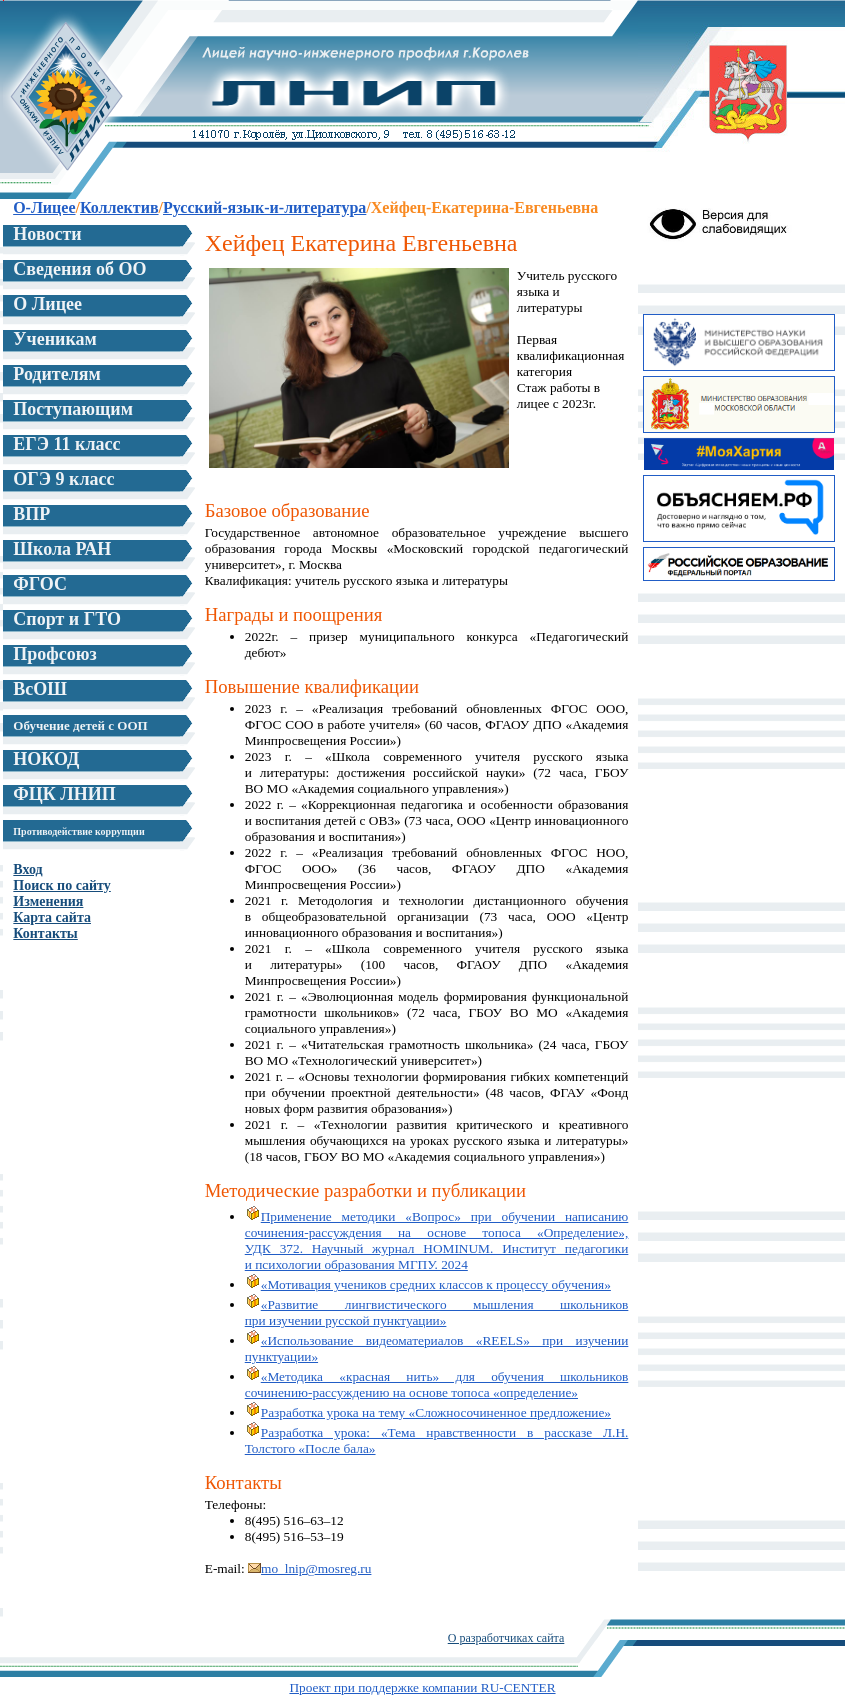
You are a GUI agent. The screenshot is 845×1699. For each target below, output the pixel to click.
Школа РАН (62, 549)
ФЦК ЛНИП (64, 794)
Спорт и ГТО (67, 619)
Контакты (45, 933)
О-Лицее (44, 207)
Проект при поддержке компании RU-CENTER (422, 1687)
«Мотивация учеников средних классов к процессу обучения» (428, 1284)
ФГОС (40, 584)
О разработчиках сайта (506, 1638)
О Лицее (47, 304)
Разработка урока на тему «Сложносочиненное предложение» (428, 1412)
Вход (27, 869)
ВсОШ (40, 689)
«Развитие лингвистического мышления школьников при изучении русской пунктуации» (437, 1312)
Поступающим (73, 409)
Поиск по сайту (61, 885)
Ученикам (54, 339)
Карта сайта (52, 917)
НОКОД (46, 759)
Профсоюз (54, 654)
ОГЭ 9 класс (63, 479)
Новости (47, 234)
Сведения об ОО (79, 269)
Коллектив (119, 207)
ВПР (31, 514)
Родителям (56, 374)
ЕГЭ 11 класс (66, 444)
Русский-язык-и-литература (264, 207)
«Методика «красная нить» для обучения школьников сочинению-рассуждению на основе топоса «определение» (437, 1384)
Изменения (48, 901)
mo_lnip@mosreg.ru (309, 1568)
